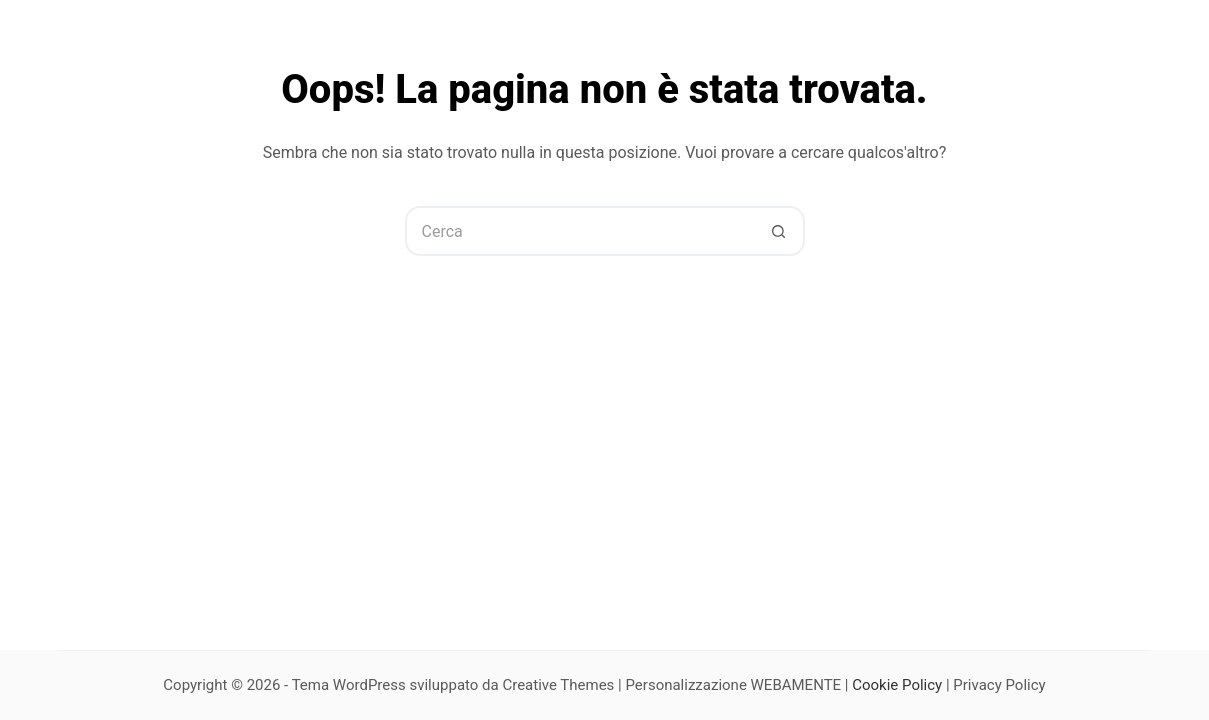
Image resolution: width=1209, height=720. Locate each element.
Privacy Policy (999, 685)
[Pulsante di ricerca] (780, 231)
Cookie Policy (897, 685)
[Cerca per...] (580, 231)
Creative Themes (558, 685)
